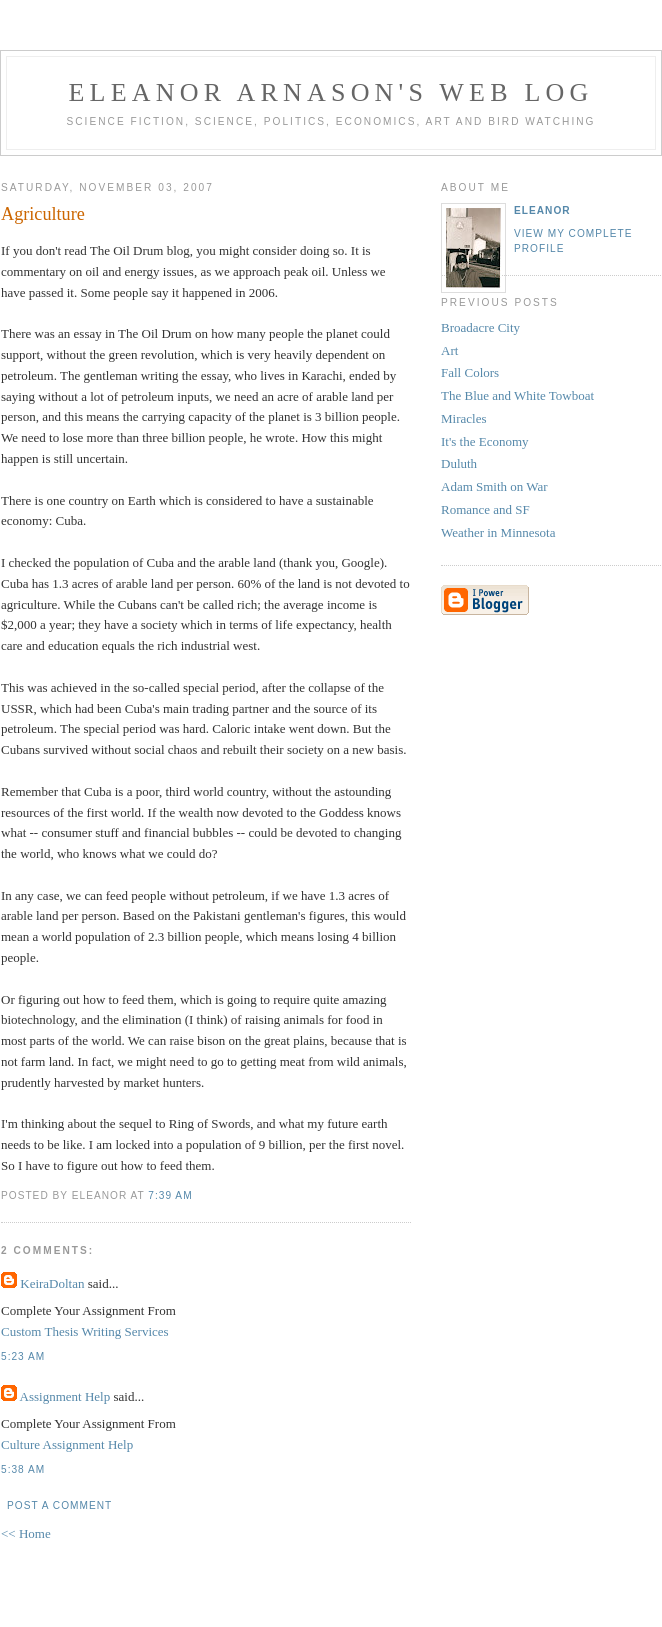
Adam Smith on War (494, 486)
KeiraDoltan (52, 1283)
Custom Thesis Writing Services (85, 1331)
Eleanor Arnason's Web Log (331, 92)
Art (449, 350)
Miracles (463, 418)
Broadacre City (480, 327)
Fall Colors (470, 372)
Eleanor (542, 210)
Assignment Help (65, 1396)
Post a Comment (59, 1505)
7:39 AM (170, 1195)
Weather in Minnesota (498, 532)
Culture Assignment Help (67, 1444)
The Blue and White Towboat (517, 395)
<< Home (26, 1533)
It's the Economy (485, 441)
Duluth (459, 463)
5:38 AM (23, 1469)
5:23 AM (23, 1356)
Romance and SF (485, 509)
